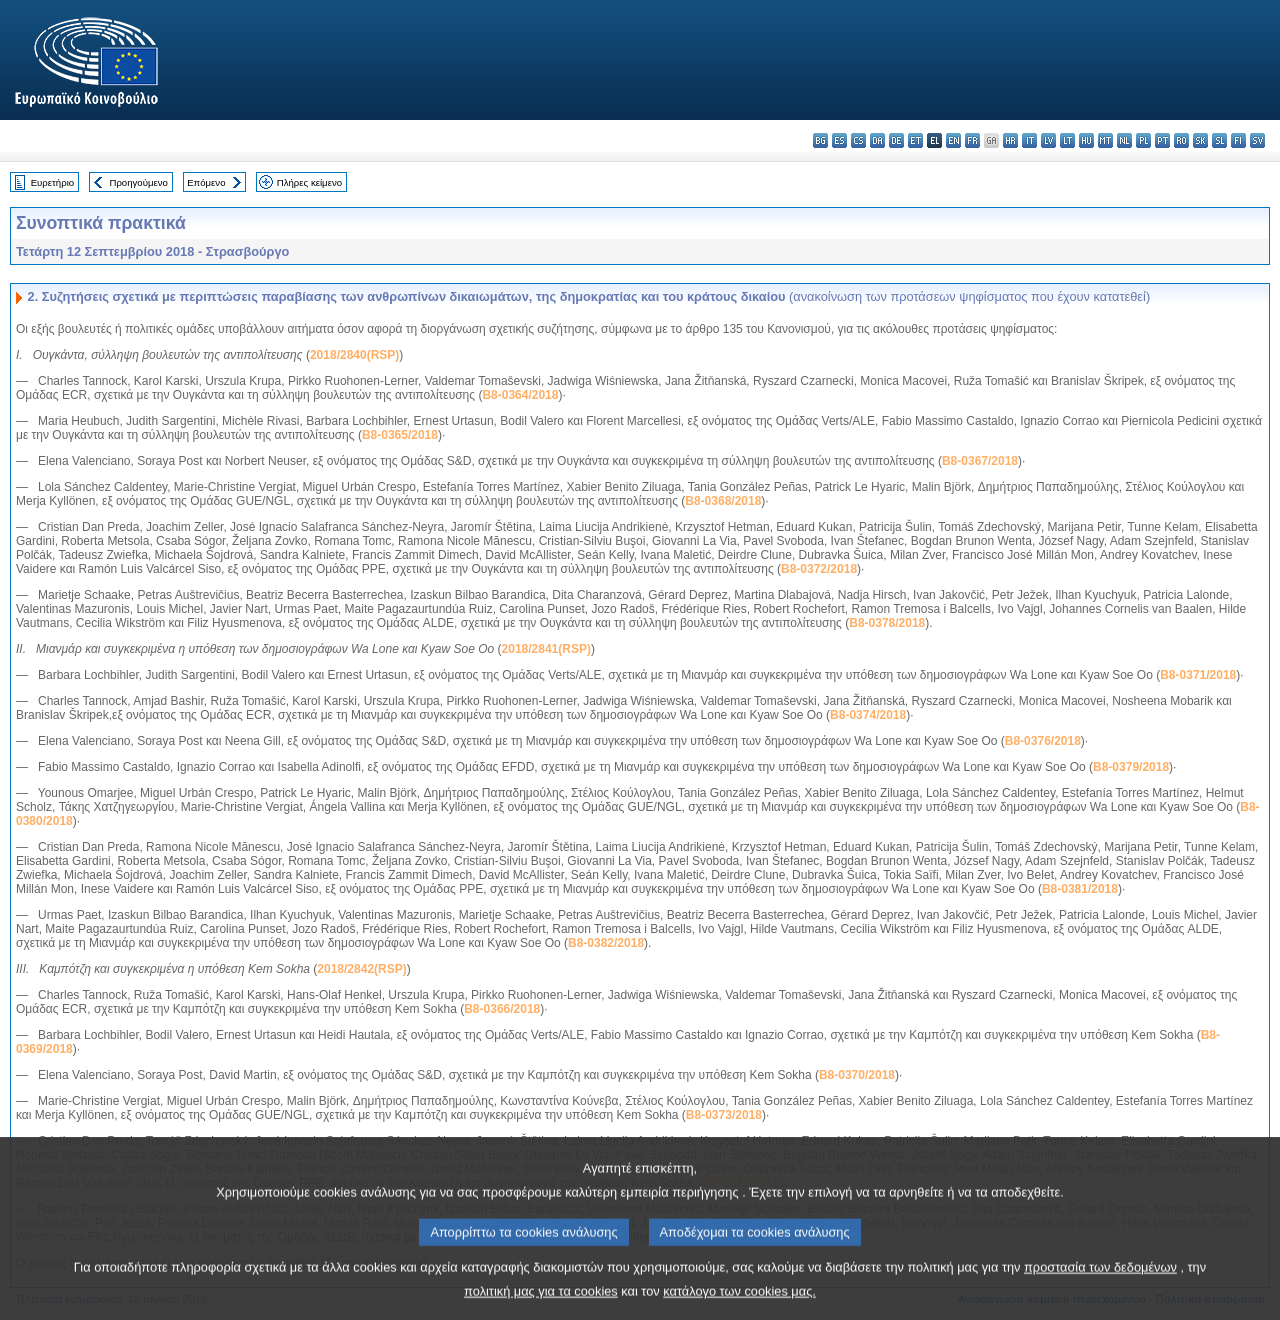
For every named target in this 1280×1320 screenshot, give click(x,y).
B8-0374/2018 (868, 715)
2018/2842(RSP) (361, 969)
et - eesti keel (915, 140)
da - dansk (877, 140)
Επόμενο (206, 182)
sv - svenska (1257, 140)
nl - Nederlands (1124, 140)
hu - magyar (1086, 140)
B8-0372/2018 (819, 569)
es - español (839, 140)
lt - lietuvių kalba (1067, 140)
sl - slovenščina (1219, 140)
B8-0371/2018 (1198, 675)
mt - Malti (1105, 140)
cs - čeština (858, 140)
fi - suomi (1238, 140)
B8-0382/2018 (606, 943)
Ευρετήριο (52, 182)
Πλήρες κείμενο (309, 182)
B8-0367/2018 (980, 461)
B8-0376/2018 (1043, 741)
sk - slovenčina (1200, 140)
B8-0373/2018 (724, 1115)
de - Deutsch (896, 140)
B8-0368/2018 (723, 501)
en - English (953, 140)
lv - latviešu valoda (1048, 140)
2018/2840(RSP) (354, 355)
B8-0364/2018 (520, 395)
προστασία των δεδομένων (1100, 1284)
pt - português (1162, 140)
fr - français (972, 140)
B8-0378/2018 (887, 623)
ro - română (1181, 140)
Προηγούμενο (138, 182)
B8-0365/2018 (400, 435)
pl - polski (1143, 140)
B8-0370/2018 (857, 1075)
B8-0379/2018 (1131, 767)
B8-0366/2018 (502, 1009)
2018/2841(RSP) (546, 649)
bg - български (820, 140)
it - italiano (1029, 140)
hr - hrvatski (1010, 140)
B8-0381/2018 (1080, 889)
